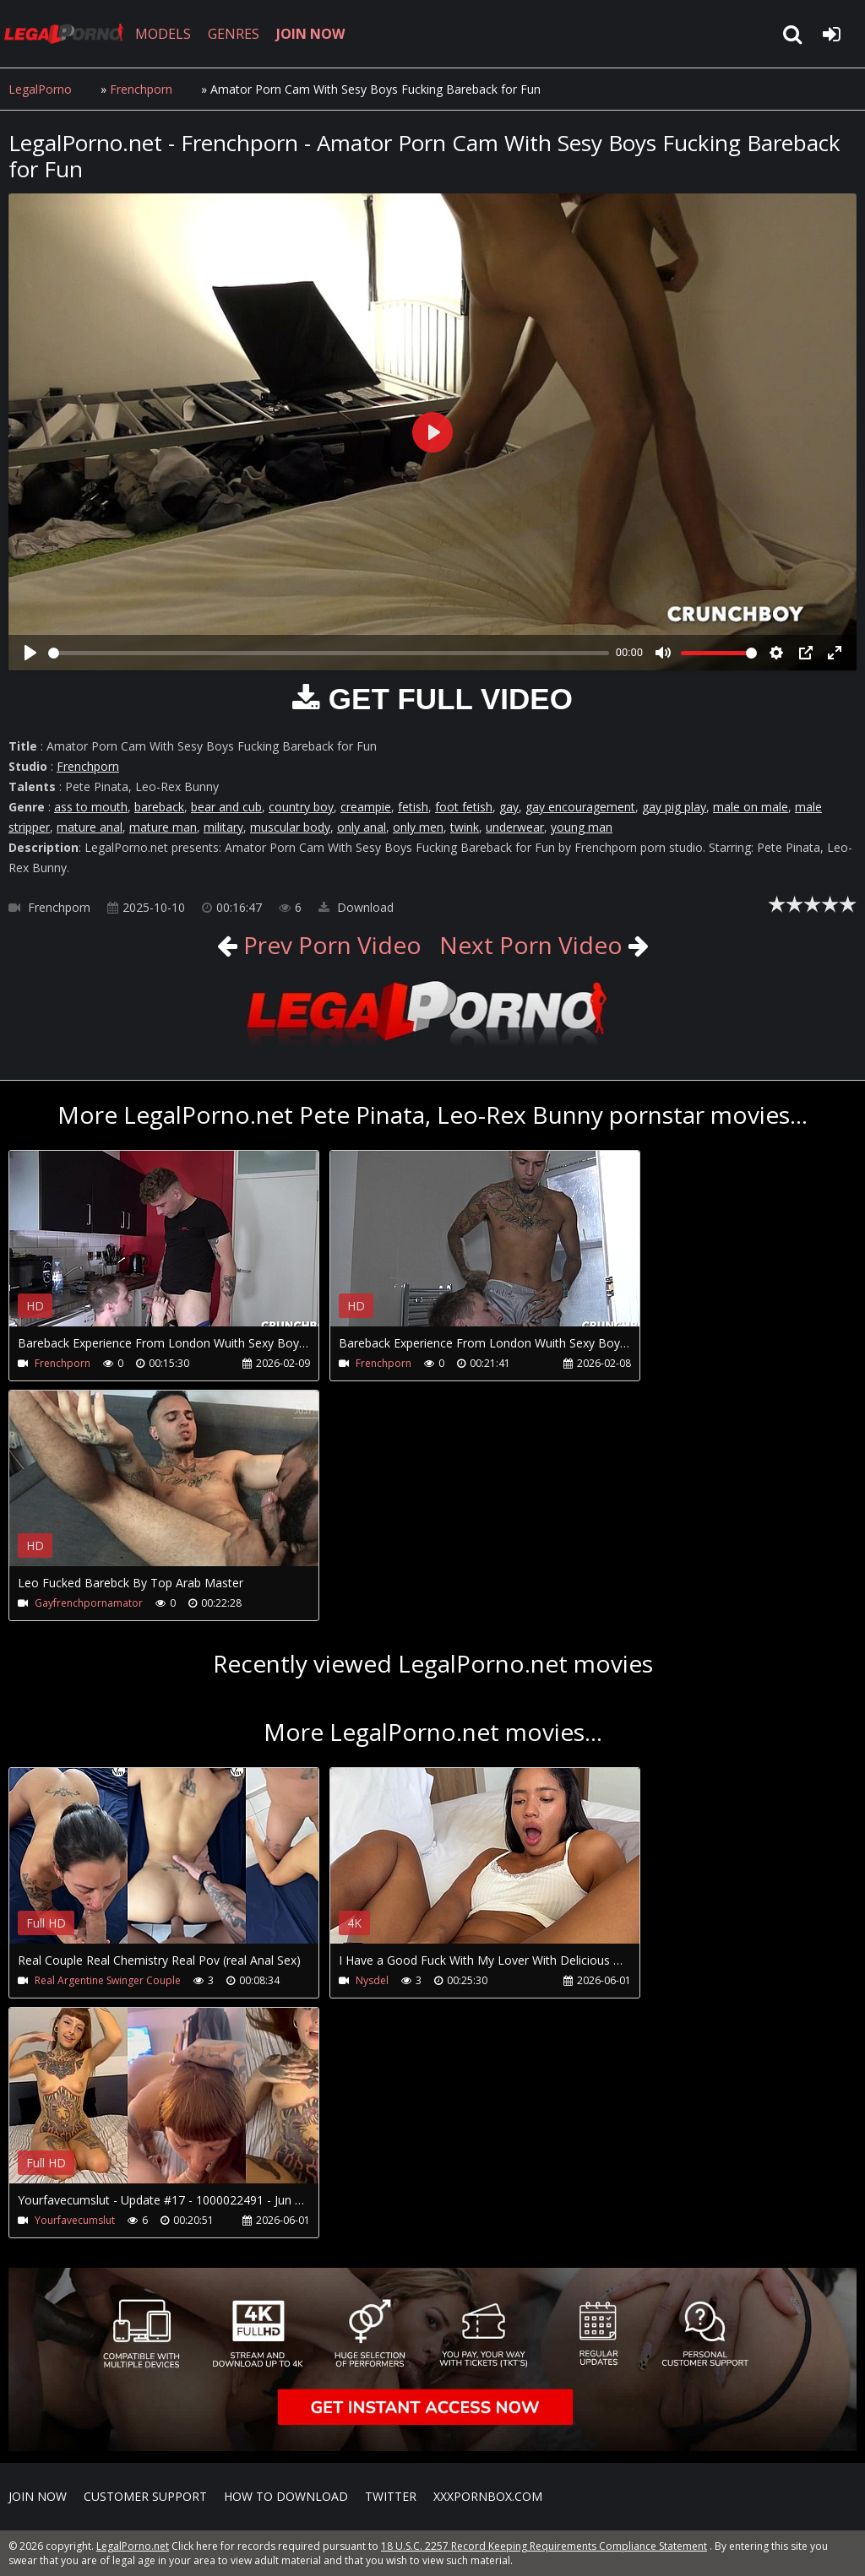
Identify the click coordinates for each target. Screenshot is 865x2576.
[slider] (328, 653)
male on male (750, 807)
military (223, 827)
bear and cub (226, 807)
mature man (163, 827)
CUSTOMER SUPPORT (145, 2496)
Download (356, 907)
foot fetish (463, 807)
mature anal (89, 827)
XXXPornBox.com (487, 2496)
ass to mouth (91, 807)
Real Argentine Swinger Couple (108, 1980)
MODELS (163, 33)
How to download (286, 2496)
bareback (159, 807)
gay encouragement (580, 807)
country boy (301, 807)
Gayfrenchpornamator (89, 1603)
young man (581, 827)
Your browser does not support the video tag (186, 1250)
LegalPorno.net (67, 34)
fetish (413, 807)
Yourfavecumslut (75, 2220)
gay (509, 807)
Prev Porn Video (329, 945)
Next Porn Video (530, 945)
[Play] (30, 652)
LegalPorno (40, 89)
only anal (361, 827)
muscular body (290, 827)
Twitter (390, 2496)
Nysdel (372, 1980)
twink (464, 827)
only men (418, 827)
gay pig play (674, 807)
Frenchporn (141, 89)
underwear (515, 827)
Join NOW (37, 2496)
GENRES (233, 33)
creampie (365, 807)
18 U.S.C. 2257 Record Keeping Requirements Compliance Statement (544, 2546)
